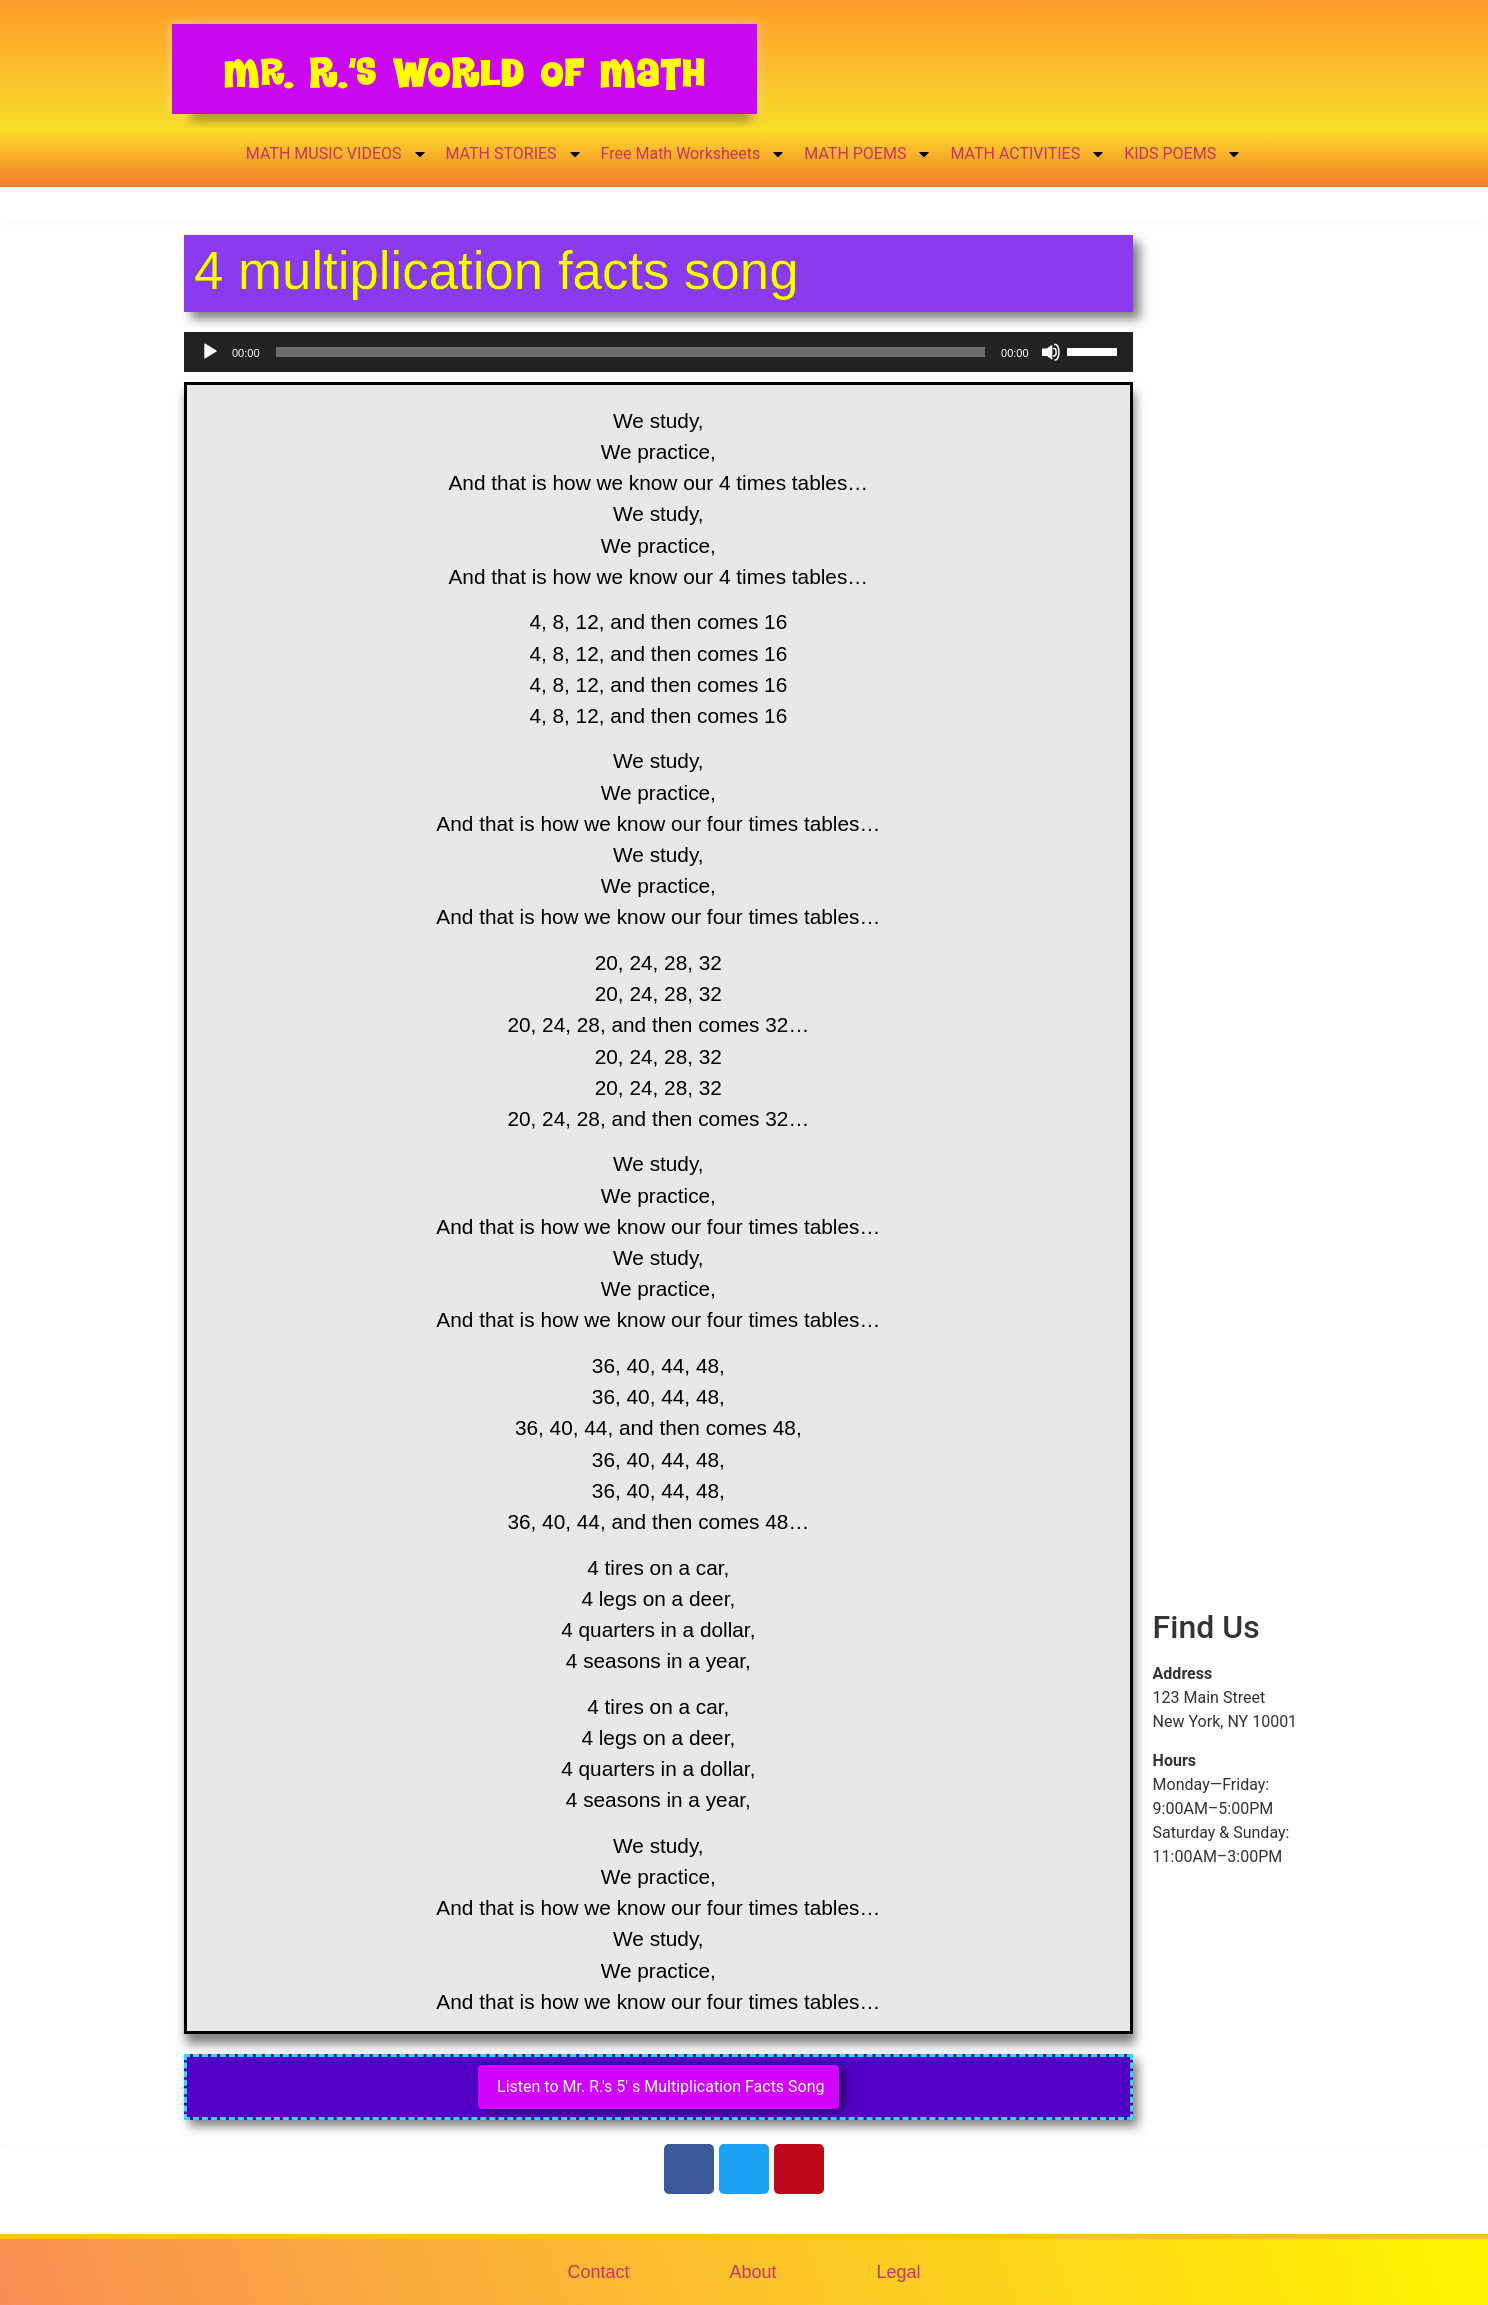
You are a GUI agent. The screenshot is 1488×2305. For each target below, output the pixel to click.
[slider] (631, 352)
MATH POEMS (868, 154)
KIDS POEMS (1183, 154)
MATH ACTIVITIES (1028, 154)
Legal (899, 2272)
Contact (598, 2272)
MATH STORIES (514, 154)
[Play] (210, 352)
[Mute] (1051, 352)
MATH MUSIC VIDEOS (337, 154)
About (752, 2272)
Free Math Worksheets (694, 154)
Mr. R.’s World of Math (464, 72)
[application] (658, 352)
